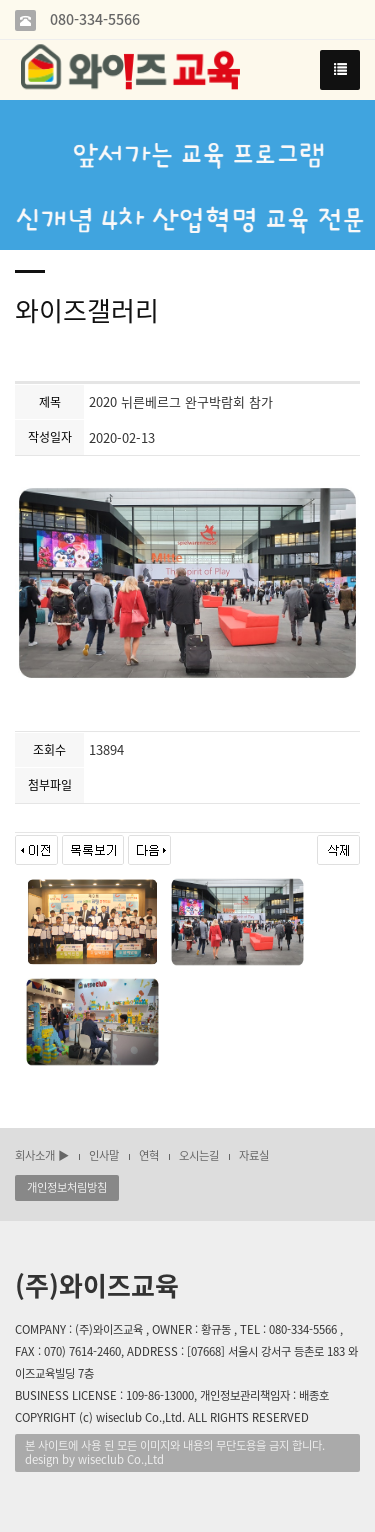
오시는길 (199, 1155)
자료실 (254, 1155)
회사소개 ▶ (42, 1155)
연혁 (149, 1155)
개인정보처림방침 (67, 1187)
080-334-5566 (93, 19)
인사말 (104, 1155)
